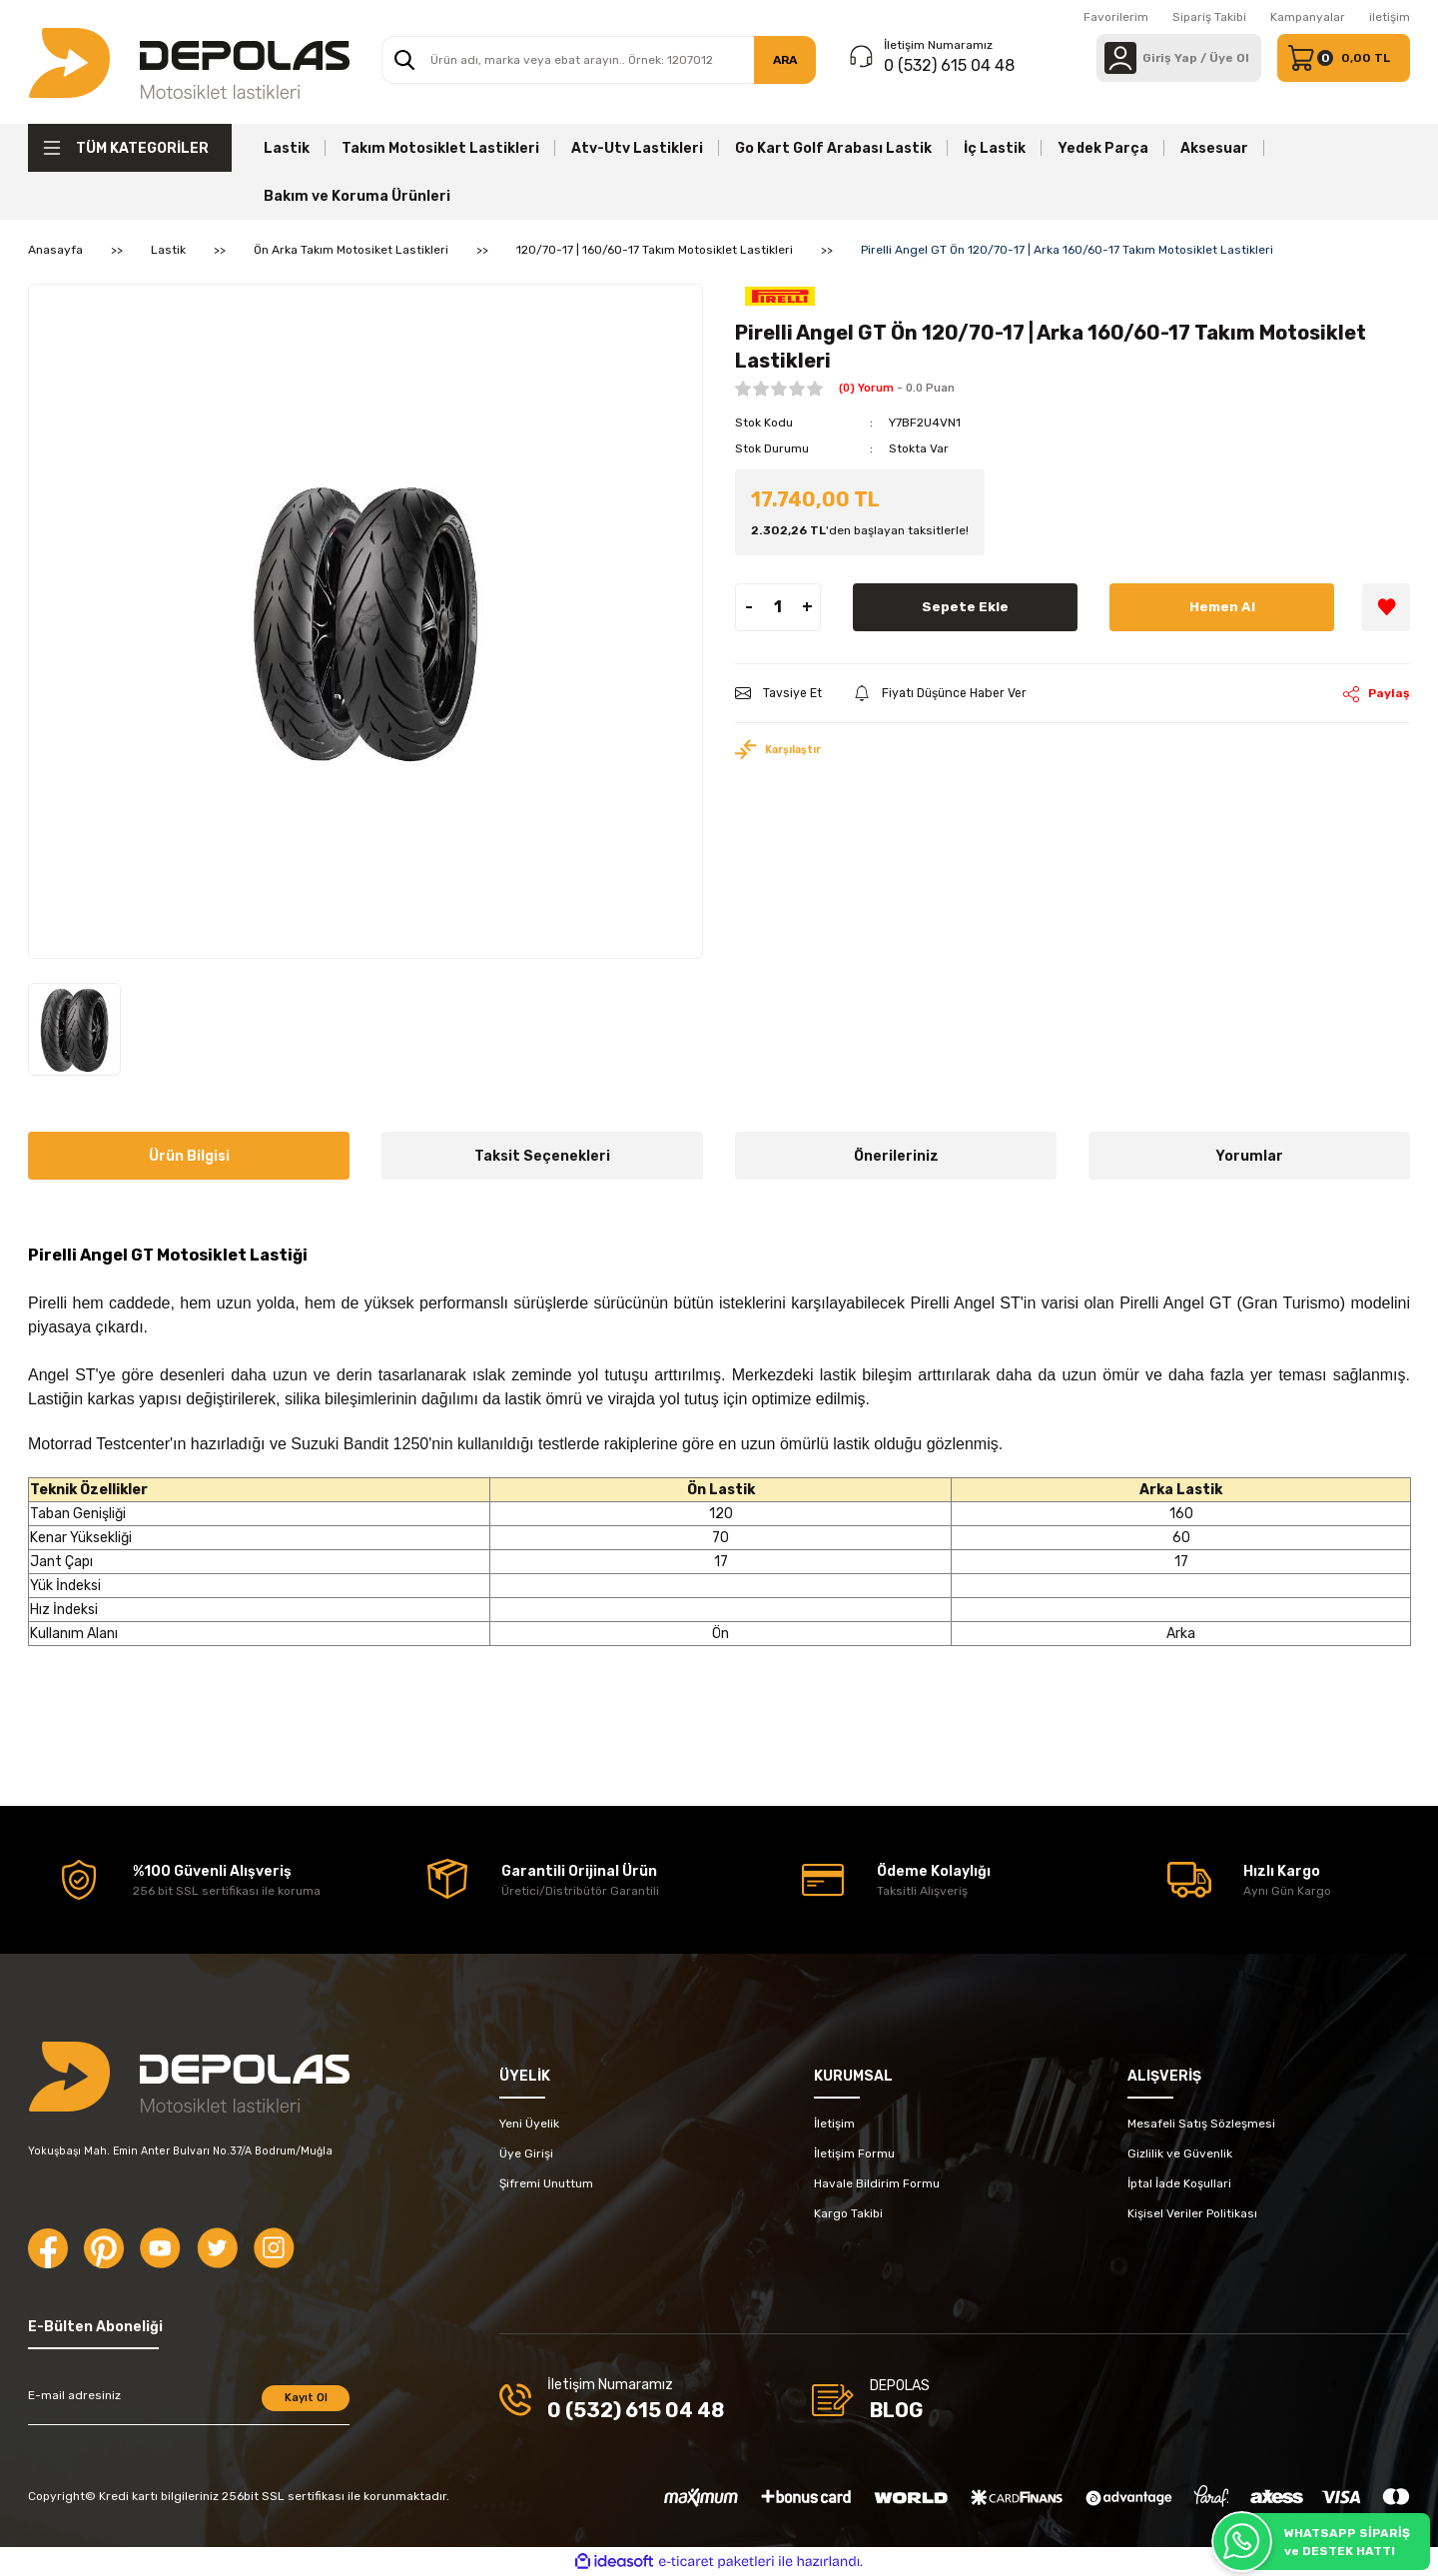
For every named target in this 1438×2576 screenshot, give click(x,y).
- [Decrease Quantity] (749, 606)
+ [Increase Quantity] (807, 606)
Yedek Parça (1103, 148)
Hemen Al (1221, 606)
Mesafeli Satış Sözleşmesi (1201, 2124)
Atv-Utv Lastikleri (637, 148)
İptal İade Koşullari (1179, 2183)
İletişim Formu (854, 2153)
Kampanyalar (1307, 17)
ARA (785, 60)
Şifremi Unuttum (546, 2183)
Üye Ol (1229, 58)
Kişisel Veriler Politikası (1192, 2213)
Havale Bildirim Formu (877, 2183)
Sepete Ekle (966, 606)
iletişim (1389, 17)
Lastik (287, 148)
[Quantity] (778, 607)
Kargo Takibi (848, 2213)
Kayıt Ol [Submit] (306, 2397)
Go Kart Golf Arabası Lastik (833, 148)
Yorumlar (1249, 1156)
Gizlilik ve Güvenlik (1179, 2153)
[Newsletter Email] (189, 2405)
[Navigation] (130, 148)
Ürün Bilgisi (189, 1156)
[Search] (598, 60)
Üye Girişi (526, 2153)
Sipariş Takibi (1209, 17)
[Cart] (1343, 58)
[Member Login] (1120, 58)
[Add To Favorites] (1386, 607)
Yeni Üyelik (529, 2124)
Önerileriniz (896, 1156)
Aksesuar (1214, 148)
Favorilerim (1115, 17)
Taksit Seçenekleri (542, 1156)
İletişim (834, 2124)
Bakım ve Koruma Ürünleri (357, 196)
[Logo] (189, 62)
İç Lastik (995, 148)
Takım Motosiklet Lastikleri (440, 148)
